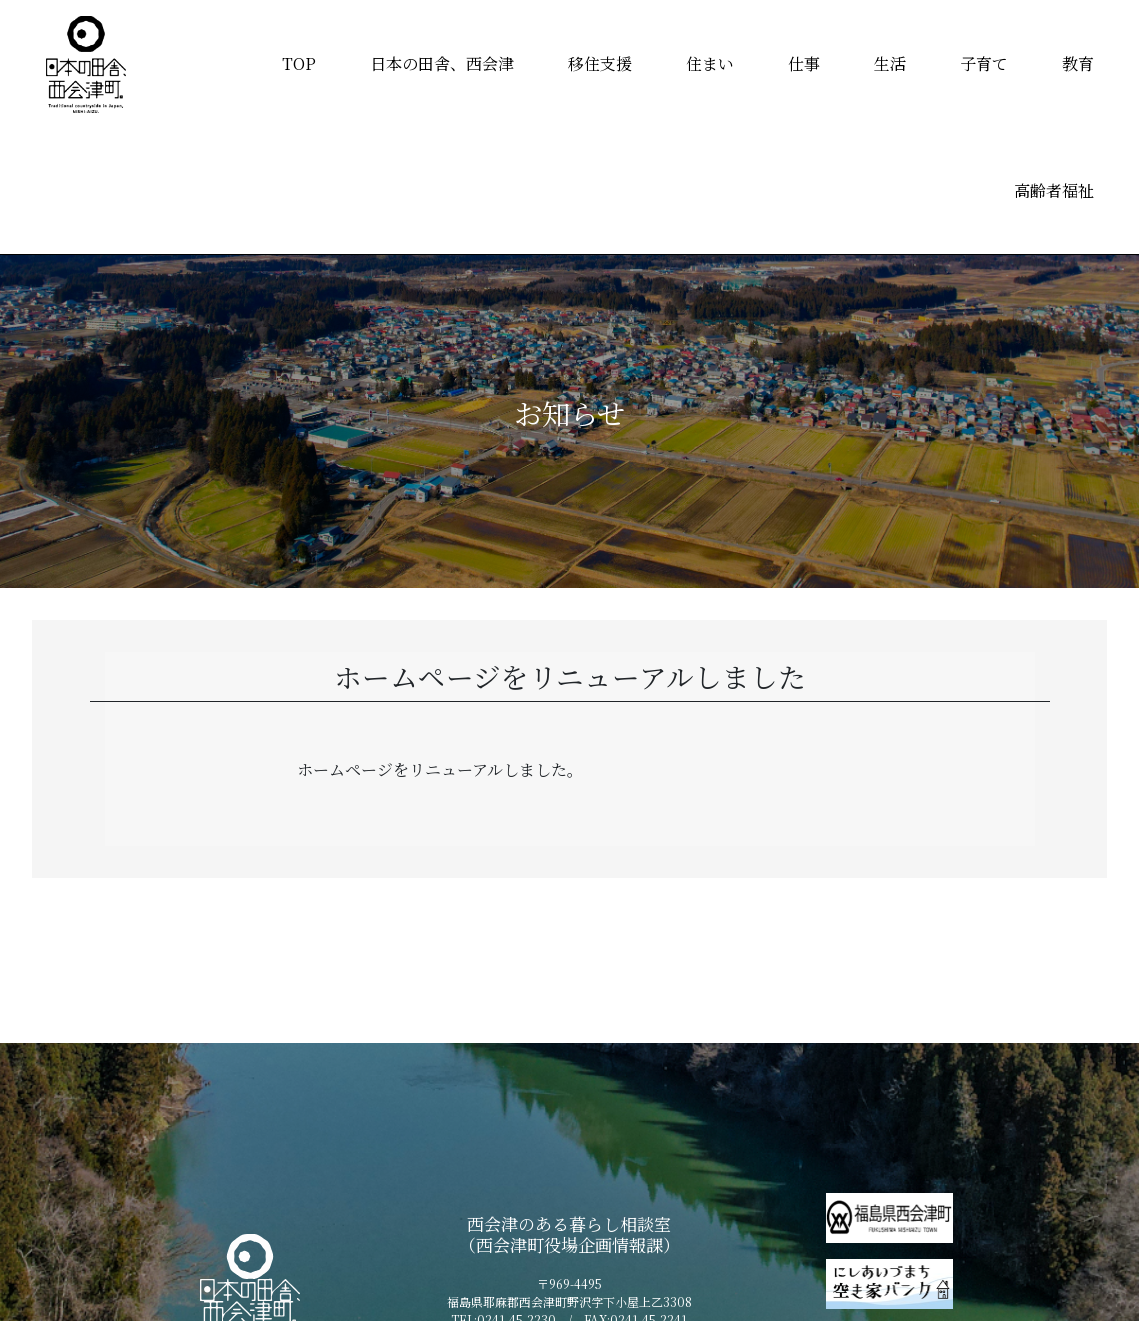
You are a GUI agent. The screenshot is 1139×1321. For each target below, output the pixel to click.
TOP (299, 63)
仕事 (804, 63)
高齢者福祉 (1054, 190)
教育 (1078, 63)
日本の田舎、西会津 (442, 63)
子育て (984, 63)
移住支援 (600, 63)
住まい (710, 63)
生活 (890, 63)
